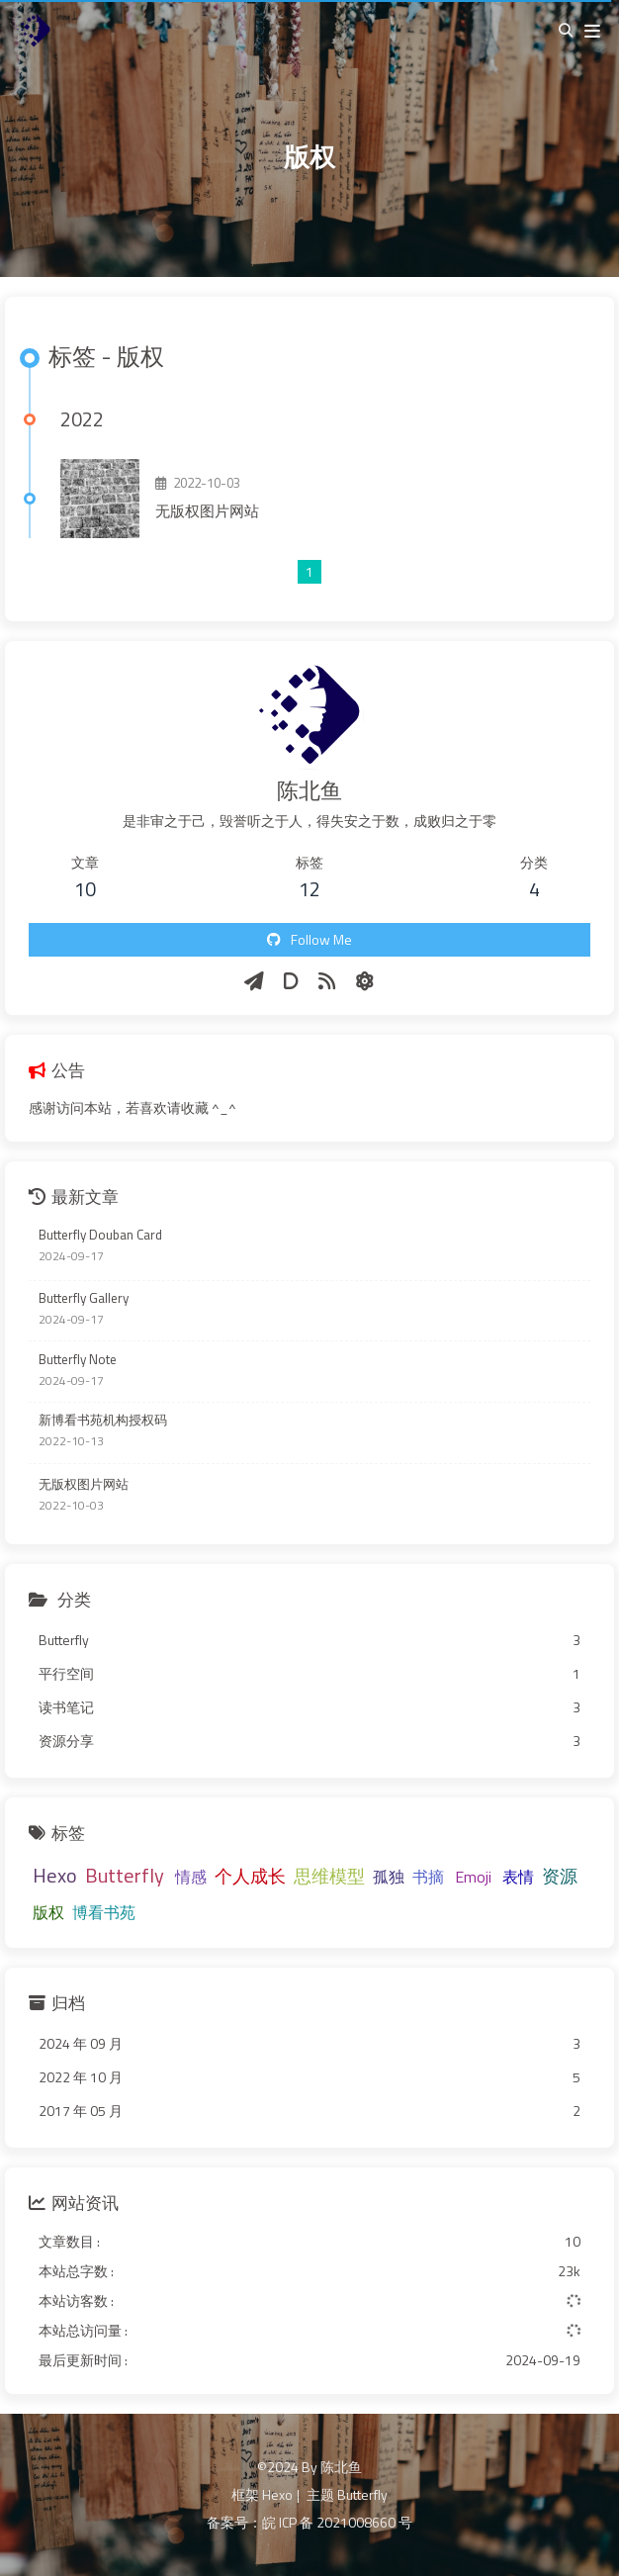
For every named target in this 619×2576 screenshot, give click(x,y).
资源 (559, 1875)
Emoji (473, 1876)
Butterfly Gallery (84, 1298)
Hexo (55, 1875)
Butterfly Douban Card (100, 1235)
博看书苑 (103, 1912)
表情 (518, 1876)
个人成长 (250, 1875)
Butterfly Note (78, 1359)
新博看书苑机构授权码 (103, 1420)
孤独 (388, 1876)
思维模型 (329, 1875)
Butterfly (124, 1875)
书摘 (428, 1876)
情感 (191, 1876)
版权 (48, 1912)
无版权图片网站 (207, 511)
